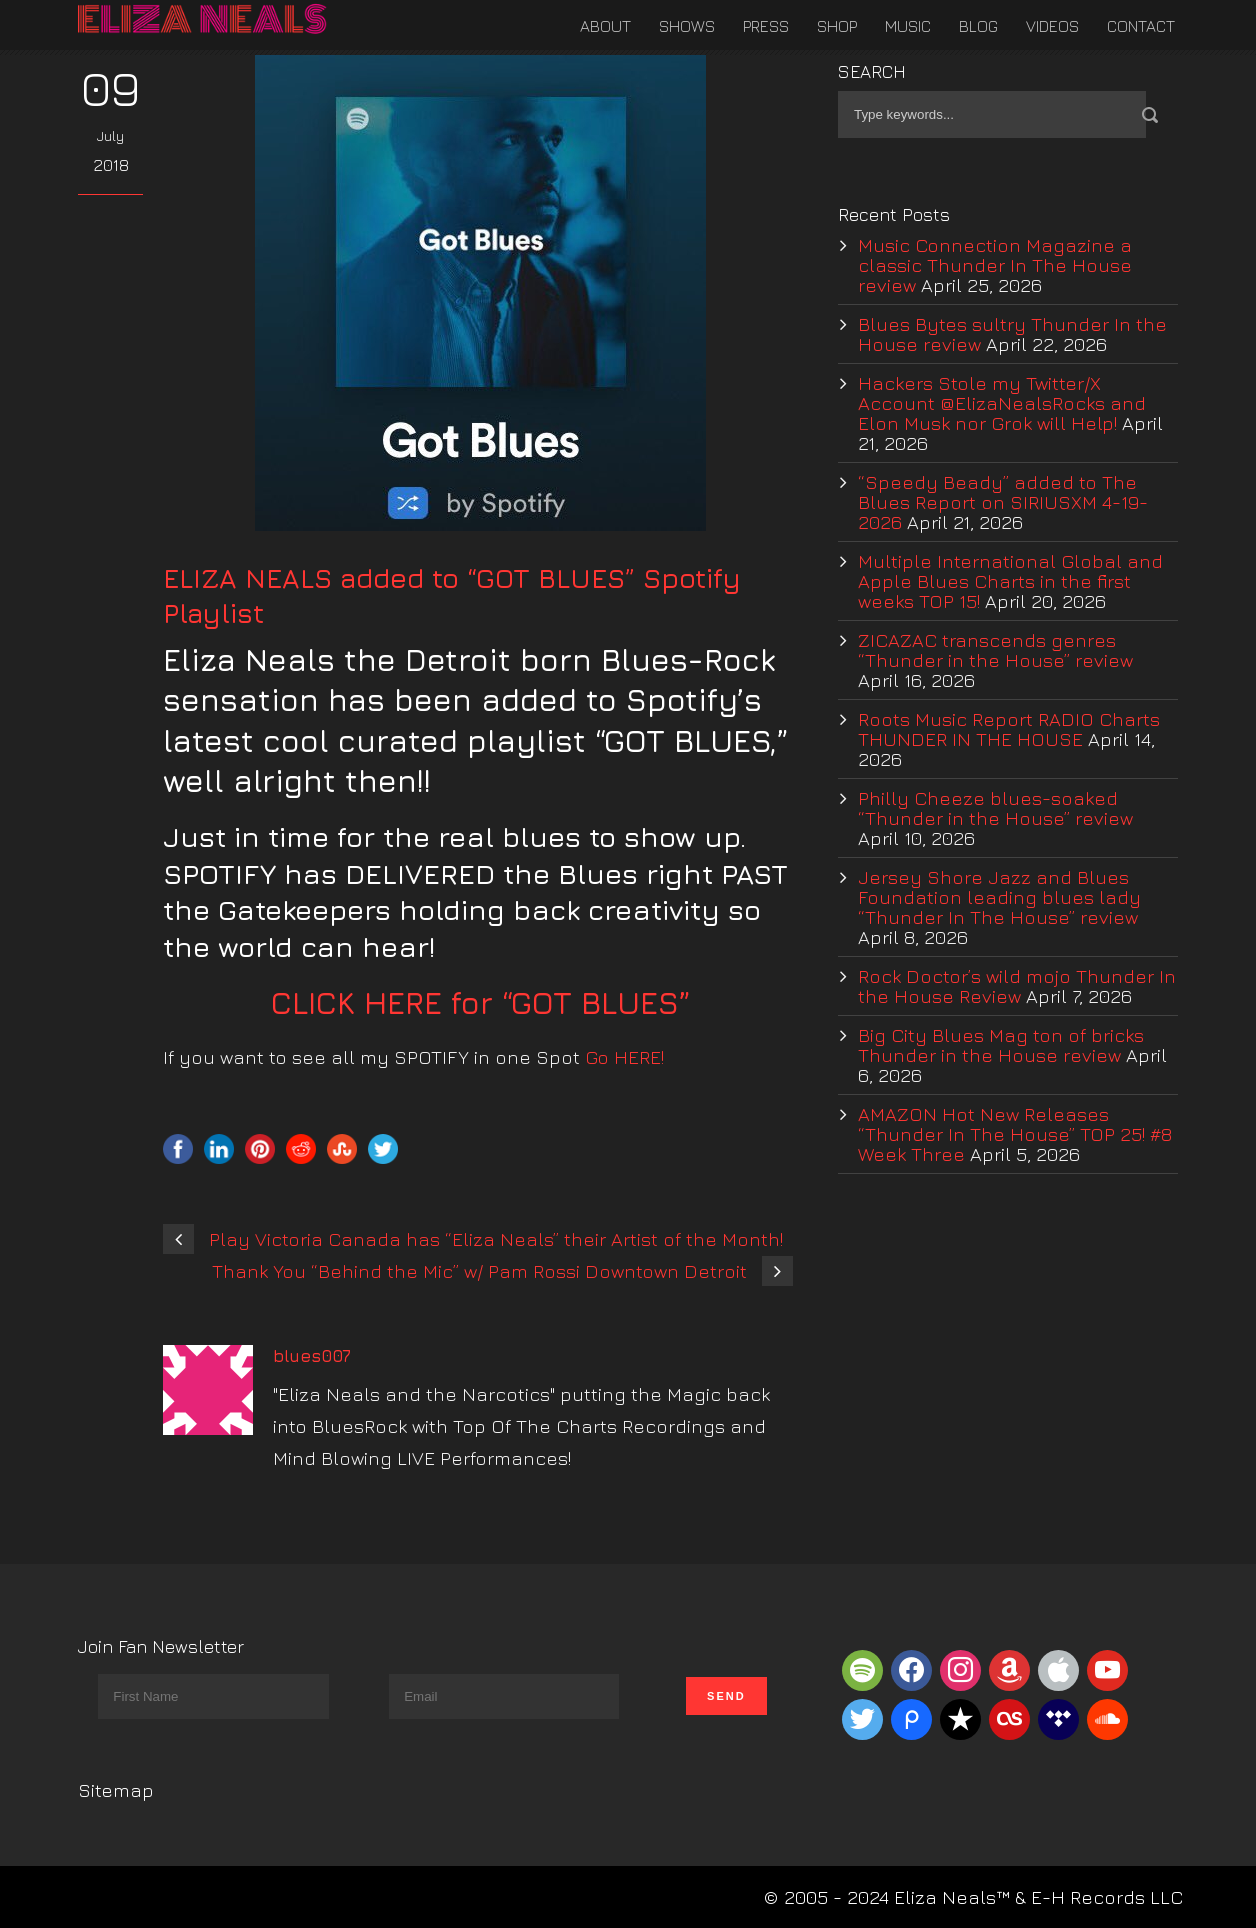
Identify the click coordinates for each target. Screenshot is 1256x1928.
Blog (978, 26)
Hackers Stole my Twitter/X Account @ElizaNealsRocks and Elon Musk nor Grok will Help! (1002, 403)
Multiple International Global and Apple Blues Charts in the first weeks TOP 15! (1010, 581)
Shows (687, 26)
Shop (837, 26)
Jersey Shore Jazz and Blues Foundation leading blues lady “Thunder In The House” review (999, 897)
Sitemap (116, 1790)
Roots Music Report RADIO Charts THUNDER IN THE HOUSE (1009, 729)
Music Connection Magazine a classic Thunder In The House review (995, 265)
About (605, 26)
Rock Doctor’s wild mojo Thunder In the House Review (1017, 986)
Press (766, 26)
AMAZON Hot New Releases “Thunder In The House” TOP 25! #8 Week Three (1015, 1134)
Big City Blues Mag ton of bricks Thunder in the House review (1001, 1045)
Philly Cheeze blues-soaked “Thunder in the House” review (995, 808)
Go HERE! (624, 1057)
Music (908, 26)
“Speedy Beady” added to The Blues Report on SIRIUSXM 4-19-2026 (1003, 502)
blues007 (312, 1356)
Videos (1052, 26)
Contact (1141, 26)
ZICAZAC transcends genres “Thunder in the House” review (995, 650)
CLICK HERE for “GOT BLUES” (481, 1002)
